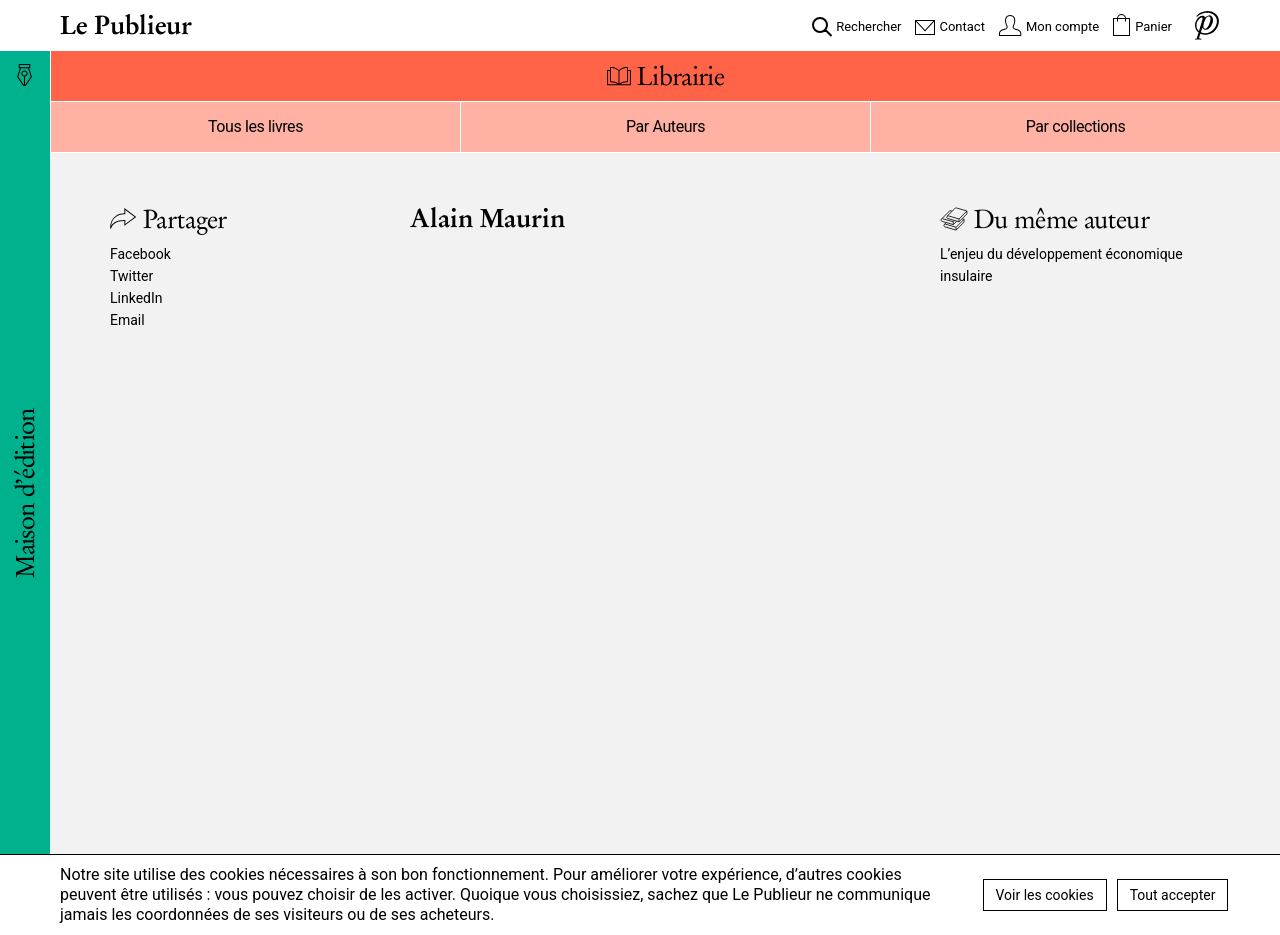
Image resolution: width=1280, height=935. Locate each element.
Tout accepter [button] (1173, 895)
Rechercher (868, 26)
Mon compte (1062, 26)
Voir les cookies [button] (1045, 895)
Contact (961, 26)
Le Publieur (126, 25)
